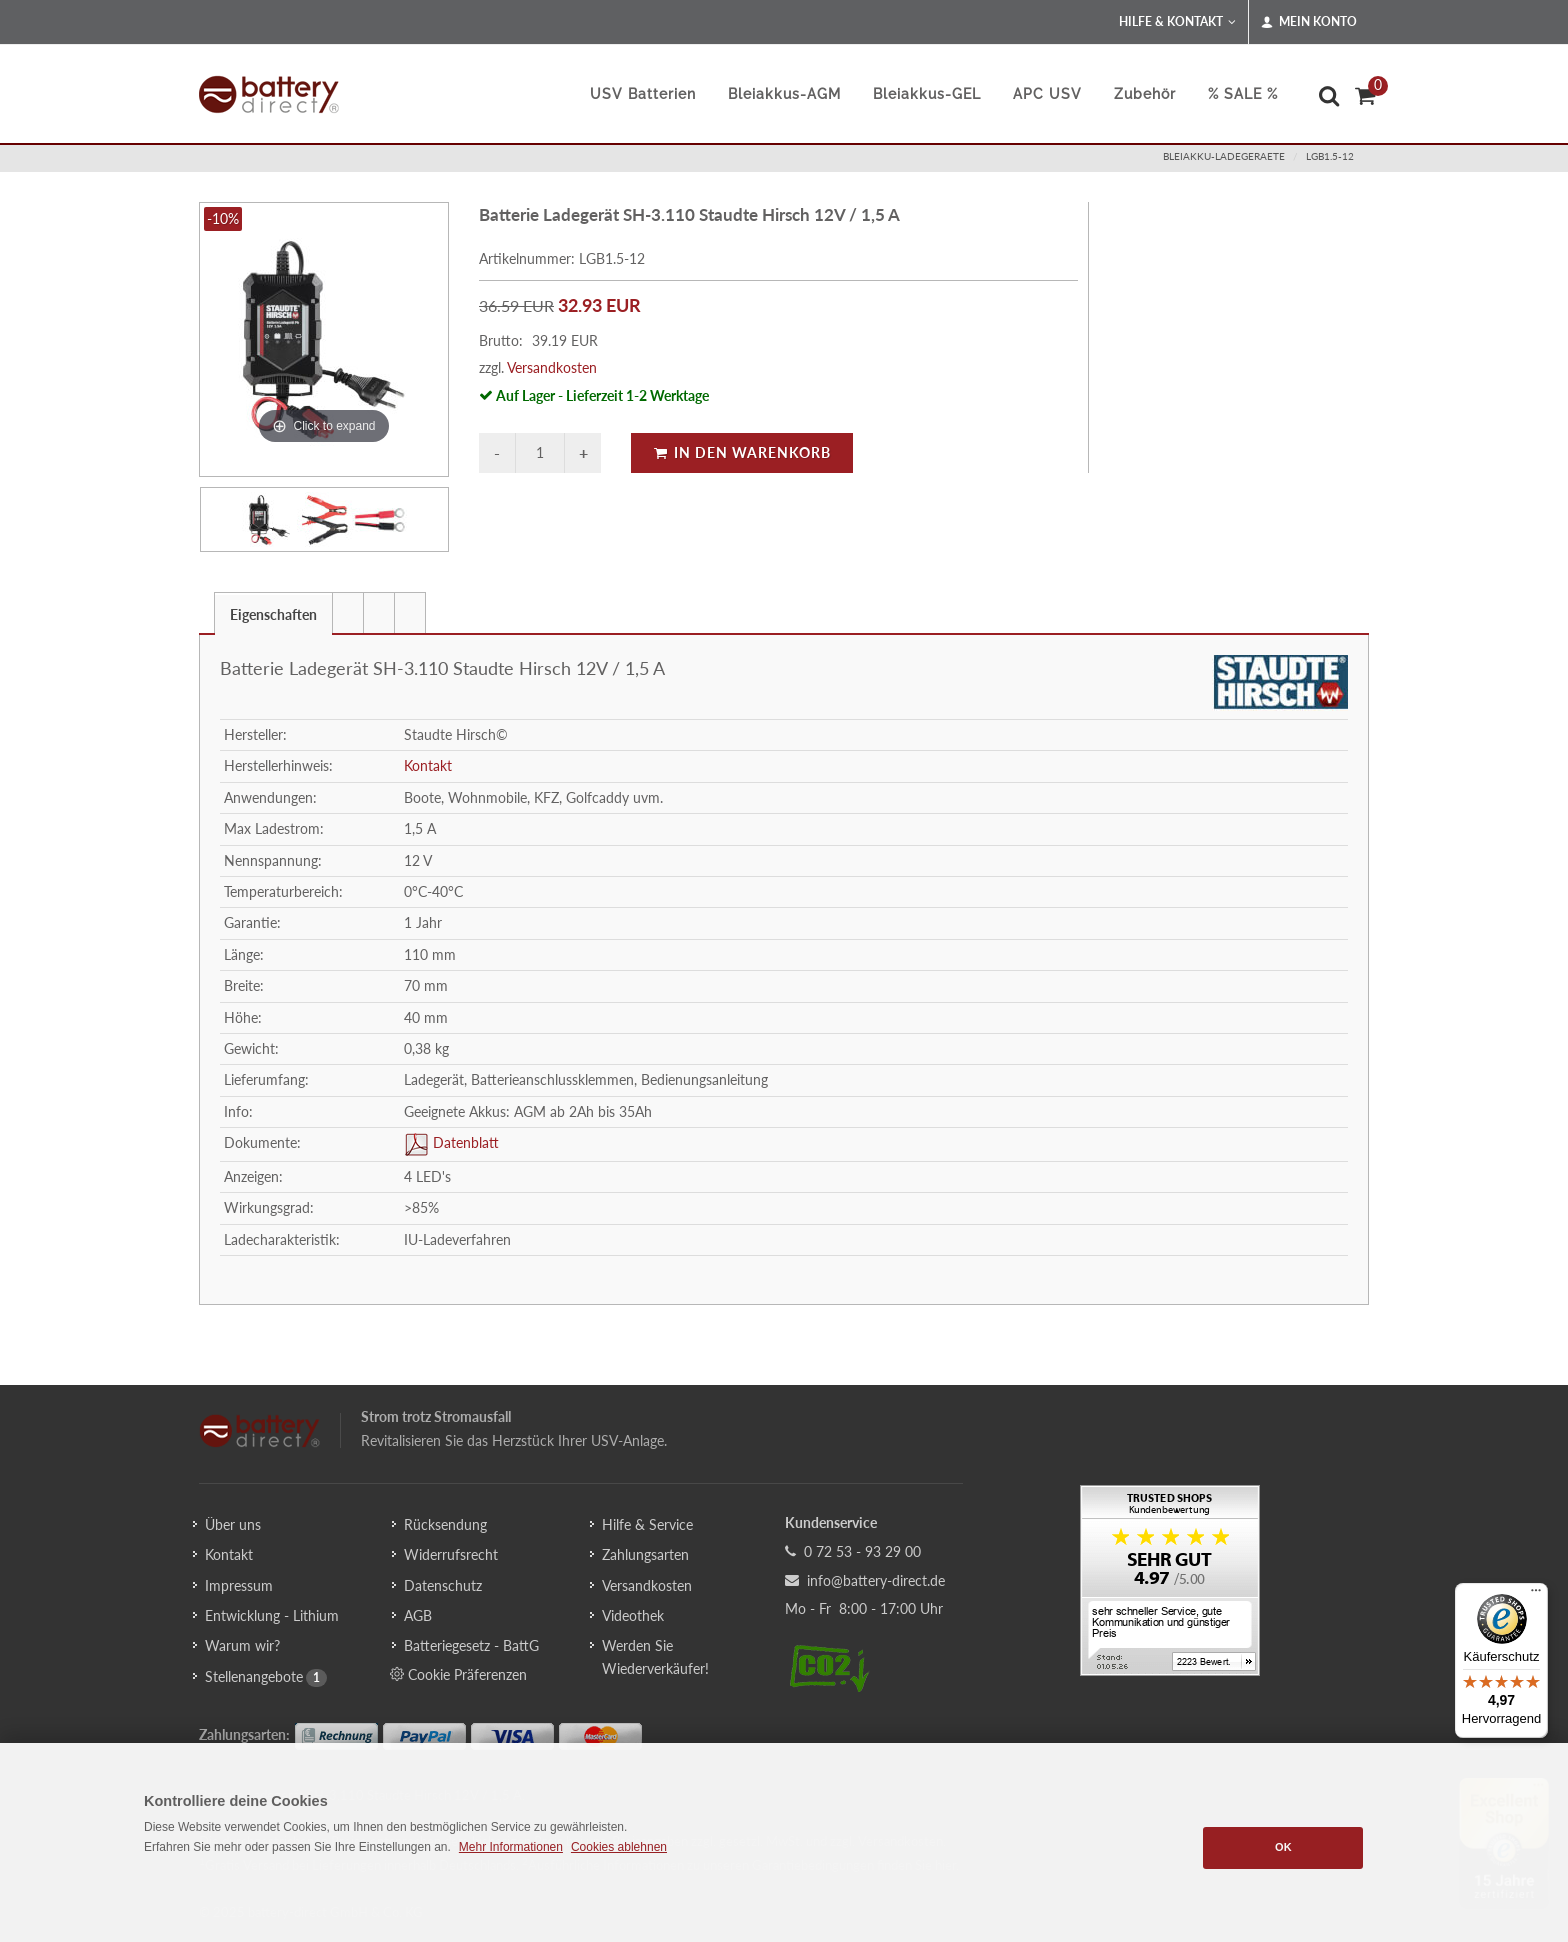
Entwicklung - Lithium (272, 1615)
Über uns (233, 1524)
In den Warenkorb (742, 452)
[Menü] (1536, 1595)
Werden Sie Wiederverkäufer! (655, 1656)
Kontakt (428, 765)
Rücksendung (445, 1524)
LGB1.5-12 (1330, 156)
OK (1283, 1847)
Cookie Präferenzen (458, 1674)
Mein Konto (1309, 22)
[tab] (273, 612)
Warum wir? (242, 1645)
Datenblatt (464, 1142)
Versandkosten (552, 367)
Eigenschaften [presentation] (273, 614)
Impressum (239, 1585)
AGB (418, 1615)
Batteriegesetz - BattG (471, 1645)
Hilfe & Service (647, 1524)
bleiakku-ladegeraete (1224, 156)
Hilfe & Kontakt (1177, 22)
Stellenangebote (254, 1676)
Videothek (633, 1615)
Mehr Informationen (511, 1847)
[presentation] (348, 613)
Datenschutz (443, 1585)
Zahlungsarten (645, 1554)
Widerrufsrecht (451, 1554)
